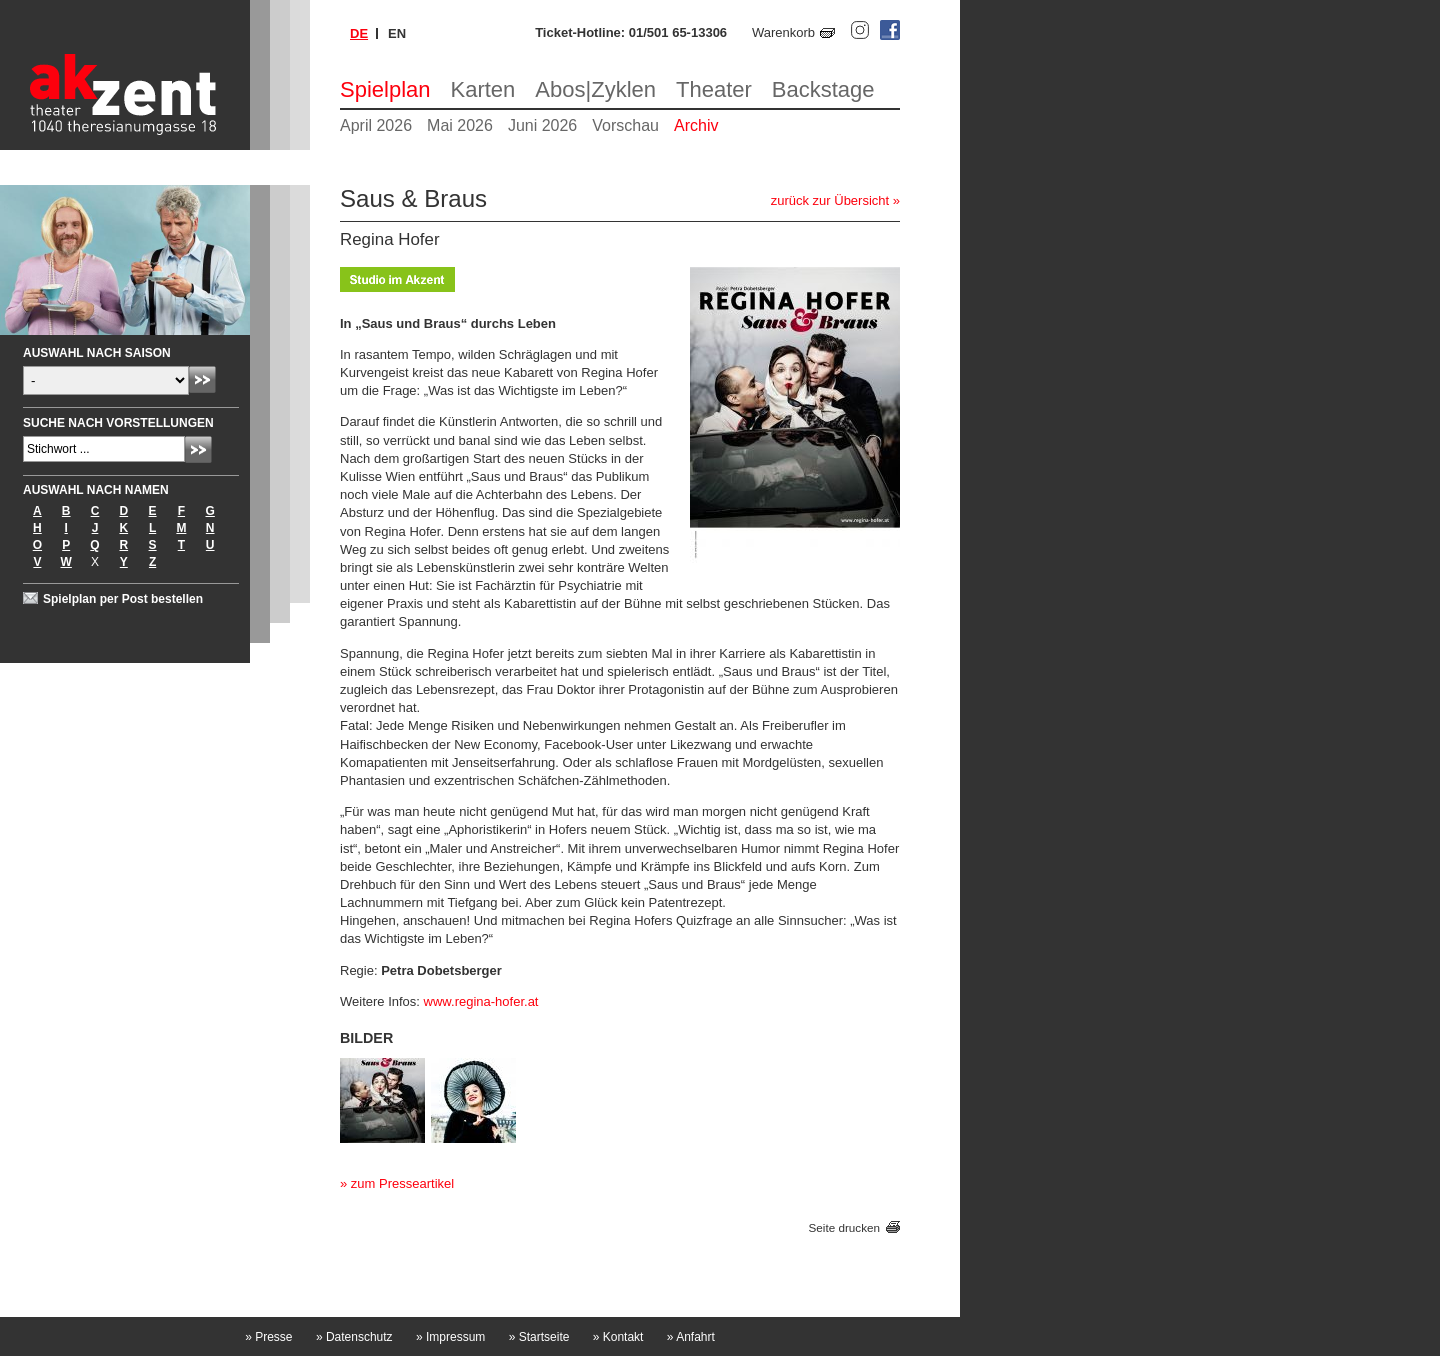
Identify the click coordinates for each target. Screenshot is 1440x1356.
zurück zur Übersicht (830, 200)
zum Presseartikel (402, 1183)
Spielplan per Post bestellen (123, 599)
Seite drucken (844, 1227)
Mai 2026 (460, 125)
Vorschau (625, 125)
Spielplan (385, 89)
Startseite (539, 1337)
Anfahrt (691, 1337)
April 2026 (376, 125)
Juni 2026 (542, 125)
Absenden (202, 379)
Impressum (450, 1337)
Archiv (696, 125)
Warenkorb (783, 32)
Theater (714, 89)
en (397, 33)
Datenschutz (354, 1337)
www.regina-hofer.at (481, 1001)
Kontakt (618, 1337)
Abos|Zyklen (595, 89)
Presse (268, 1337)
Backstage (823, 89)
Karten (483, 89)
